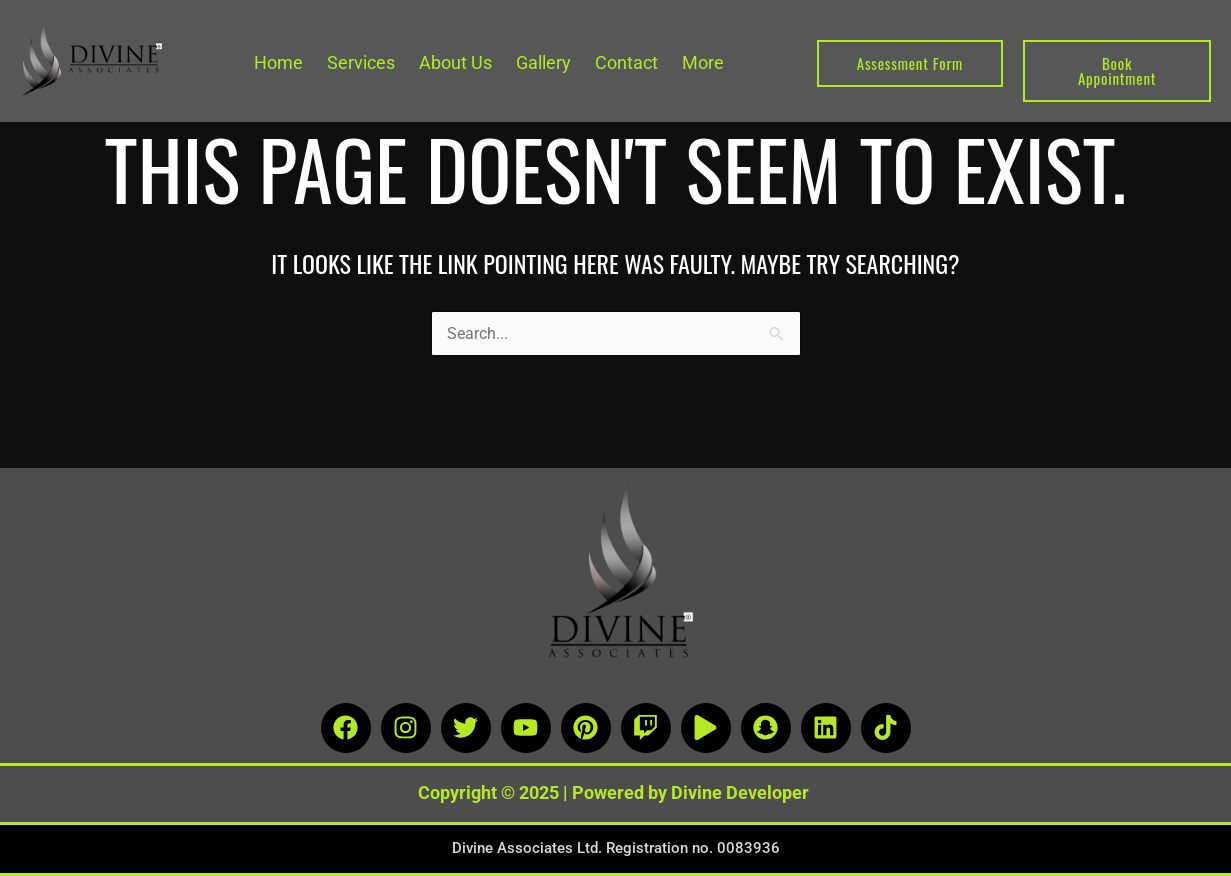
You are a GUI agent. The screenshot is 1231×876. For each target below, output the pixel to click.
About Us (455, 62)
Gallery (543, 62)
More (703, 62)
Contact (626, 62)
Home (278, 62)
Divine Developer (740, 792)
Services (361, 62)
